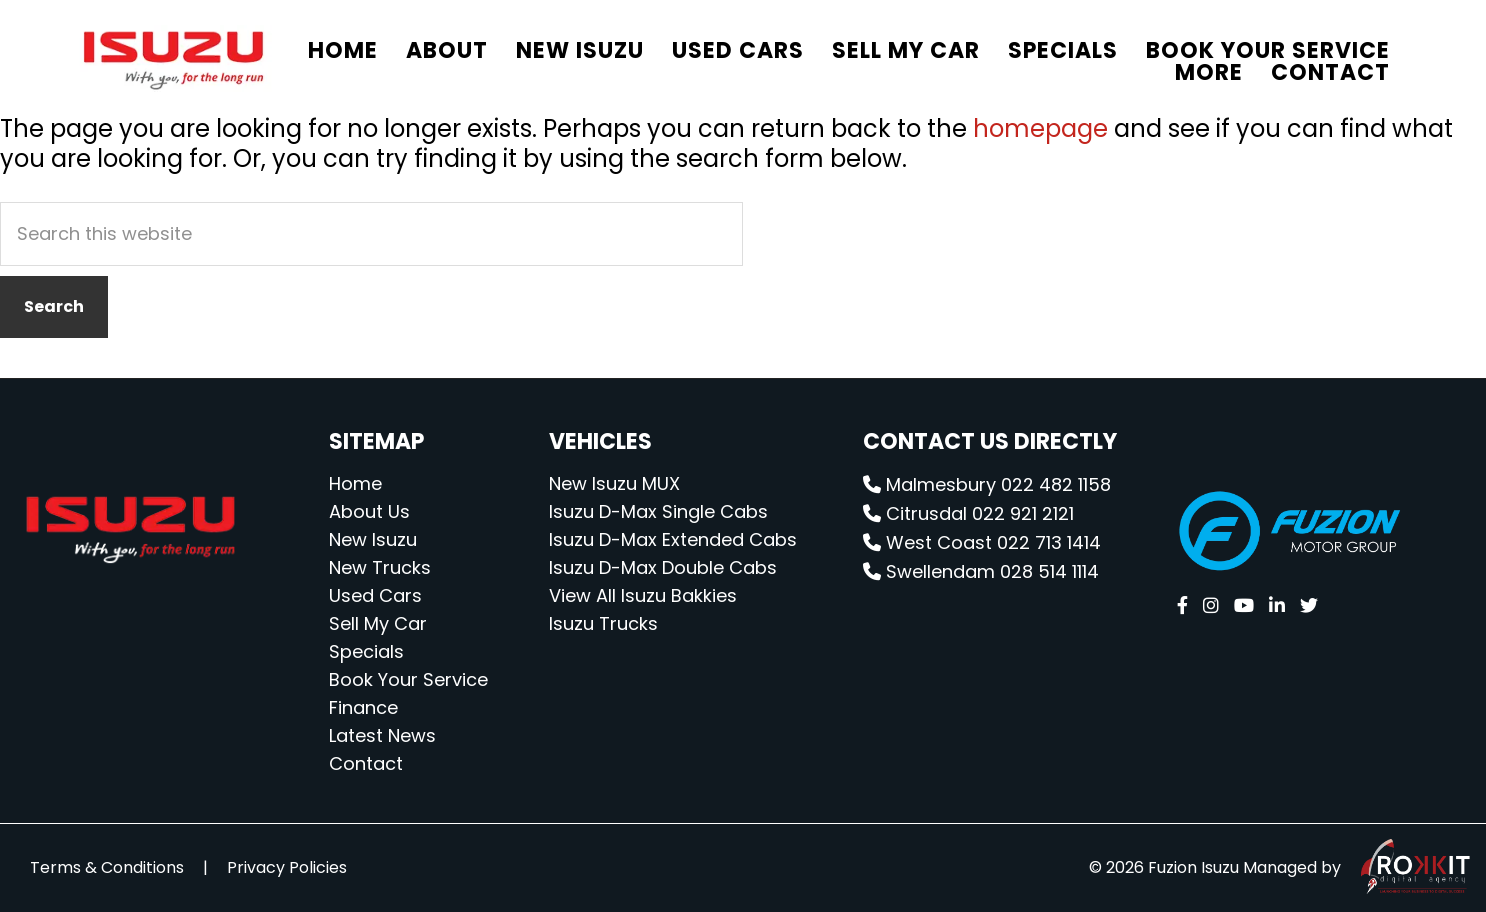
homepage (1040, 128)
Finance (363, 707)
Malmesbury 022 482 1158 (987, 484)
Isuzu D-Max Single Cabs (658, 511)
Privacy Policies (287, 867)
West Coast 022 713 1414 (982, 542)
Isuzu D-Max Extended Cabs (673, 539)
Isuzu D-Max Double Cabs (663, 567)
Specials (366, 651)
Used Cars (375, 595)
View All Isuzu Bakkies (643, 595)
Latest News (382, 735)
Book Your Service (408, 679)
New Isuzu (373, 539)
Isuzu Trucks (603, 623)
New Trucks (380, 567)
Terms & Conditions (107, 867)
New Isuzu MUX (614, 483)
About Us (369, 511)
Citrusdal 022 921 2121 (968, 513)
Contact (366, 763)
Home (355, 483)
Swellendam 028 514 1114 (981, 571)
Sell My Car (378, 623)
